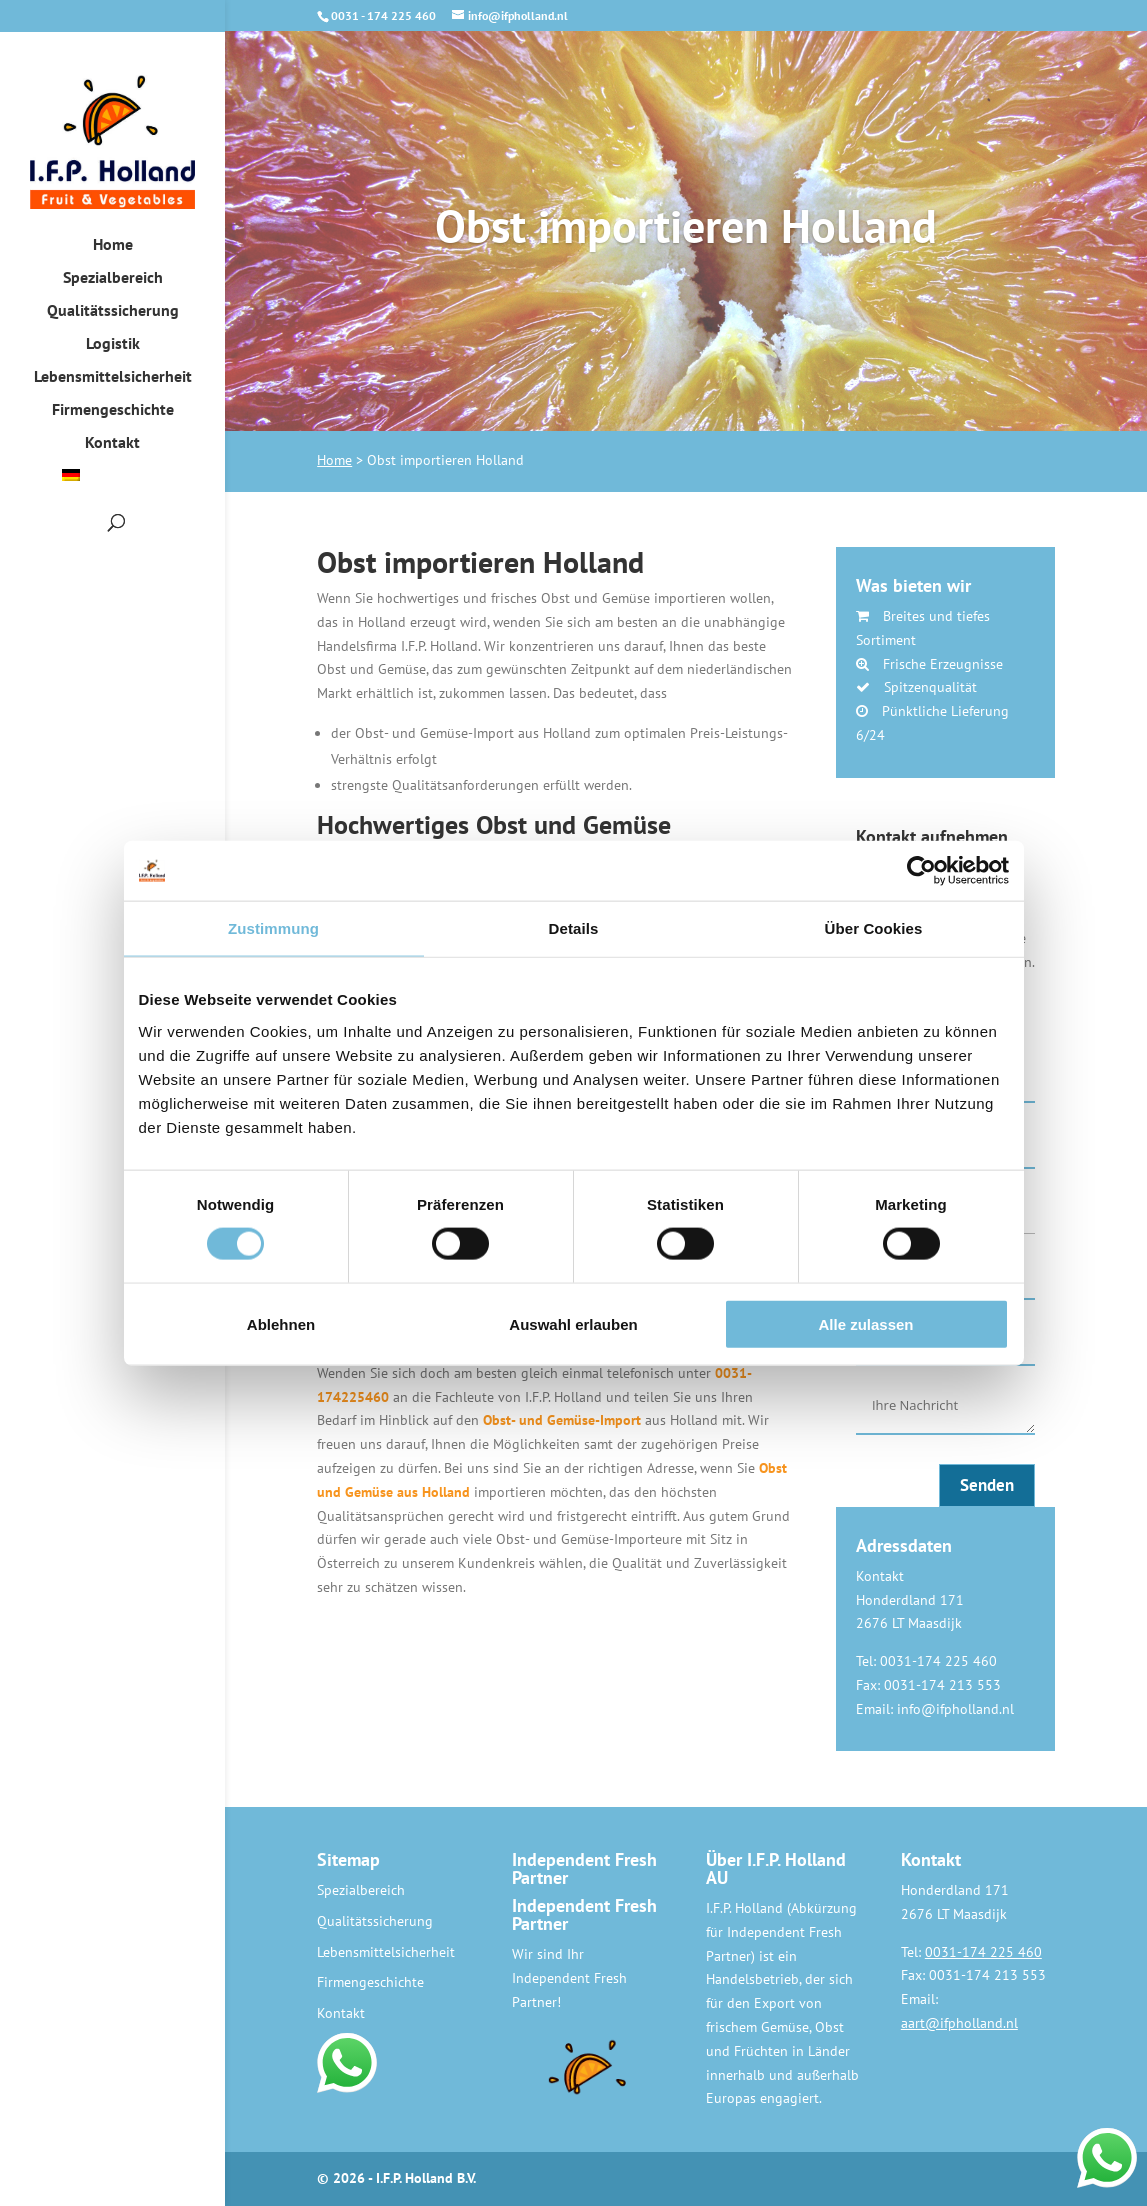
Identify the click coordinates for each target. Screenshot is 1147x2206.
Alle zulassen (865, 1323)
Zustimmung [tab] (273, 928)
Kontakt (112, 443)
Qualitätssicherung (113, 311)
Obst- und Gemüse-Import (562, 1420)
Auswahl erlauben (573, 1323)
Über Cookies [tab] (874, 928)
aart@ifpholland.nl (959, 2023)
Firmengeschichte (113, 410)
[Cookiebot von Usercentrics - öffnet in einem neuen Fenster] (921, 871)
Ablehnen (281, 1323)
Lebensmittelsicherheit (113, 377)
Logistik (113, 344)
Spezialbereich (113, 278)
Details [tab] (574, 928)
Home (113, 245)
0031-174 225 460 (983, 1952)
